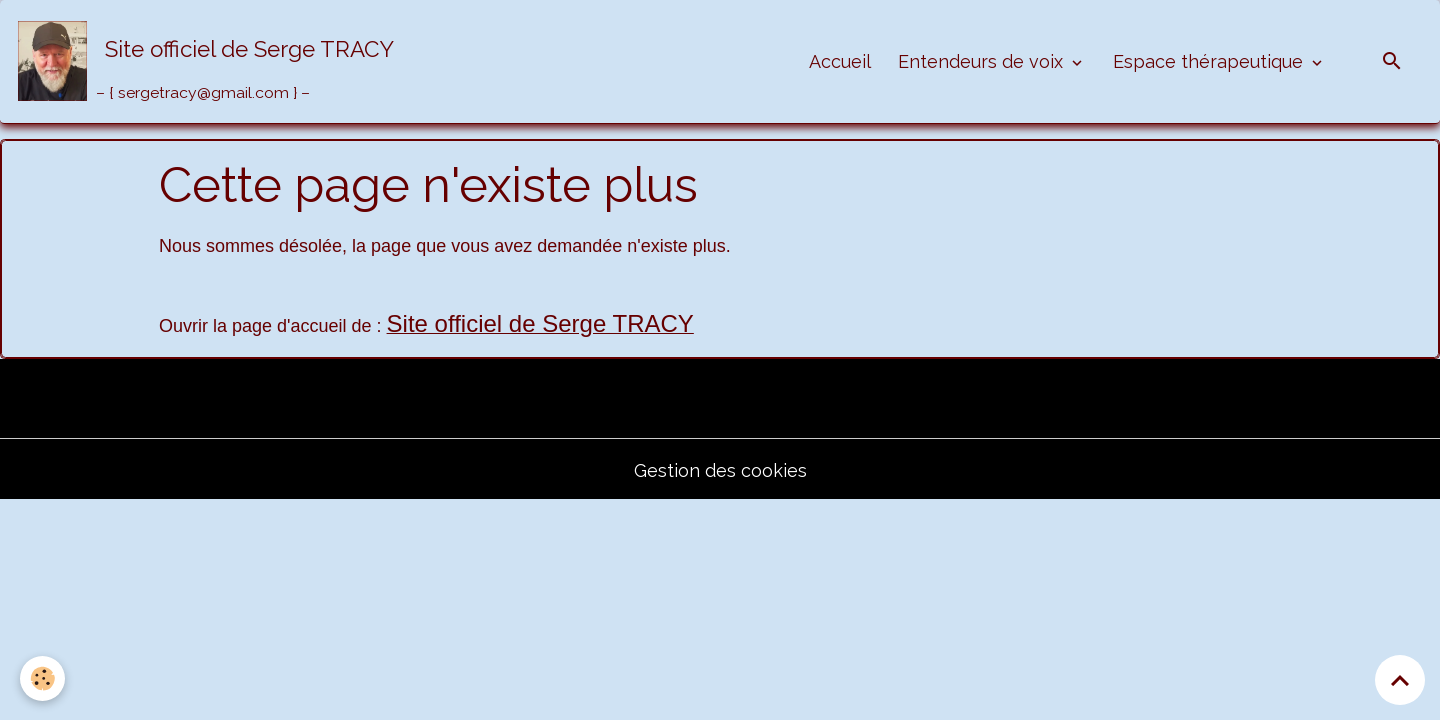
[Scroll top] (1400, 680)
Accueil (840, 61)
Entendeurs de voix (983, 61)
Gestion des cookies (720, 470)
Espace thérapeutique (1210, 61)
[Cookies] (42, 678)
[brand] (210, 61)
